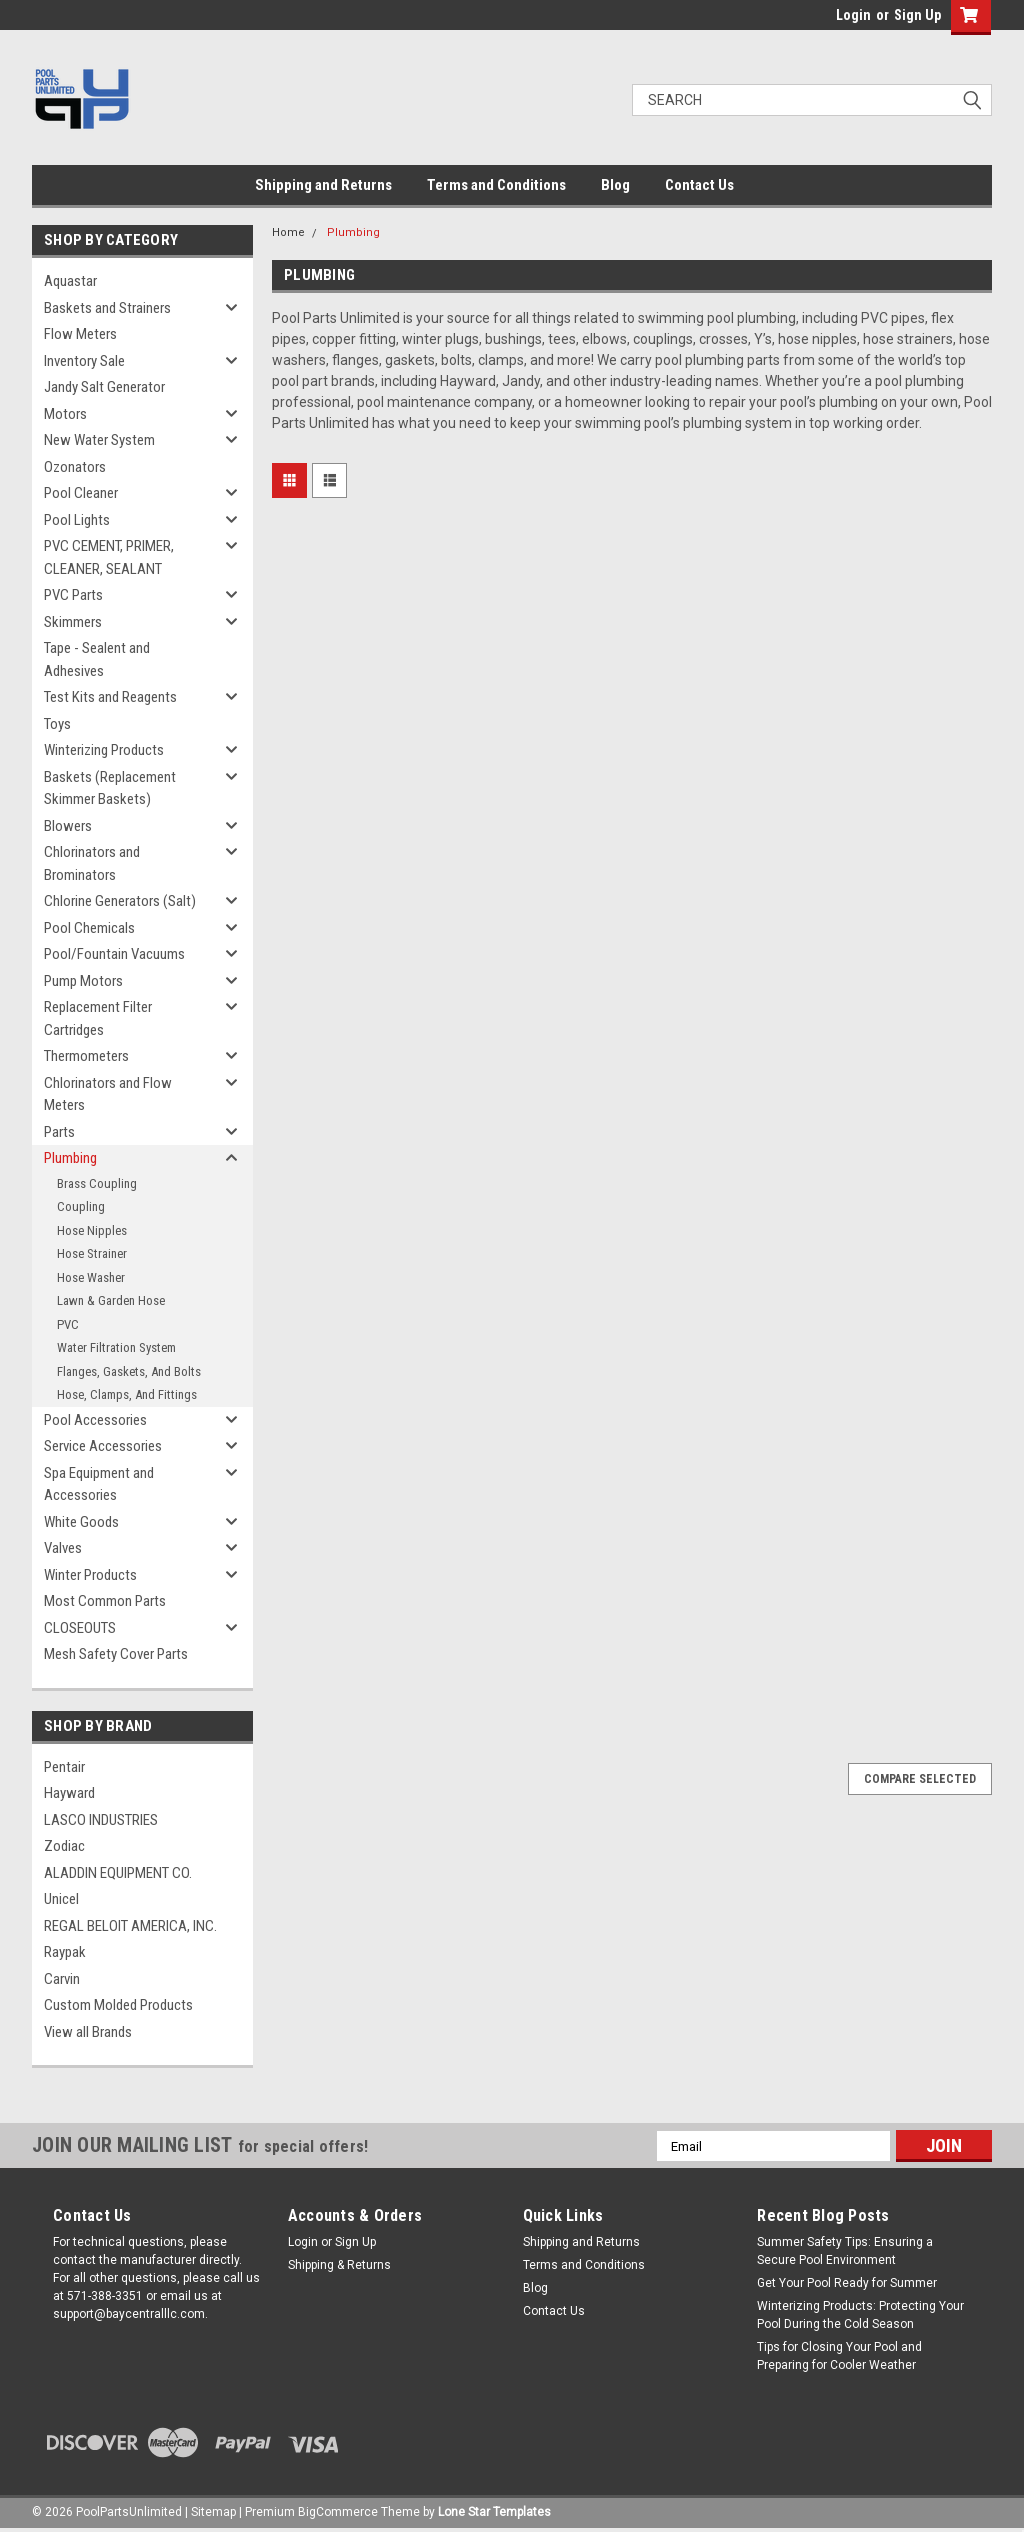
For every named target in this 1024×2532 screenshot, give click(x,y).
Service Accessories (103, 1446)
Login (853, 15)
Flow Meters (80, 334)
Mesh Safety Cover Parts (116, 1654)
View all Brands (88, 2032)
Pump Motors (83, 981)
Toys (57, 724)
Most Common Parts (105, 1601)
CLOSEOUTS (80, 1628)
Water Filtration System (116, 1347)
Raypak (65, 1952)
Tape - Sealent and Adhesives (97, 659)
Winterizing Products (104, 750)
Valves (63, 1548)
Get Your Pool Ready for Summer (847, 2283)
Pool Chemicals (89, 928)
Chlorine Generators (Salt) (120, 901)
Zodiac (64, 1846)
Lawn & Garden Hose (111, 1300)
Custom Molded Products (118, 2005)
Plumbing (70, 1158)
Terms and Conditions (496, 185)
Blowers (68, 826)
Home (288, 232)
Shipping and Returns (323, 185)
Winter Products (90, 1575)
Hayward (69, 1793)
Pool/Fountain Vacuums (114, 954)
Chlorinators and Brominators (92, 863)
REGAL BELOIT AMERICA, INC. (130, 1926)
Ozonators (75, 467)
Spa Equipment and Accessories (99, 1484)
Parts (59, 1132)
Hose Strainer (92, 1253)
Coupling (81, 1206)
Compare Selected (920, 1779)
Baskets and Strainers (107, 308)
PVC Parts (73, 595)
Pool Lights (77, 520)
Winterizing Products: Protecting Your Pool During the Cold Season (860, 2315)
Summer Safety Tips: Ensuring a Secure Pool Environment (845, 2251)
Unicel (61, 1899)
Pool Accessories (95, 1420)
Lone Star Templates (494, 2512)
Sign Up (917, 15)
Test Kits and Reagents (110, 697)
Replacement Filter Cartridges (98, 1018)
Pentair (64, 1767)
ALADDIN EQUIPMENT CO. (118, 1873)
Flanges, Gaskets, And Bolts (129, 1371)
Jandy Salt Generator (104, 387)
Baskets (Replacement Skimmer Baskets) (110, 788)
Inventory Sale (84, 361)
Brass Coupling (97, 1183)
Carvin (62, 1979)
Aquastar (70, 281)
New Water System (99, 440)
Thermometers (86, 1056)
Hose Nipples (92, 1230)
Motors (65, 414)
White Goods (81, 1522)
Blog (615, 185)
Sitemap (213, 2512)
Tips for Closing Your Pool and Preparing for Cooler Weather (839, 2356)
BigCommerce (338, 2512)
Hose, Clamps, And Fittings (127, 1394)
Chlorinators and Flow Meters (108, 1094)
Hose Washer (91, 1277)
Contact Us (699, 185)
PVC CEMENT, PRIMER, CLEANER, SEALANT (109, 557)
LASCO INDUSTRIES (101, 1820)
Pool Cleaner (81, 493)
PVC (68, 1324)
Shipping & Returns (339, 2265)
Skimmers (73, 622)
